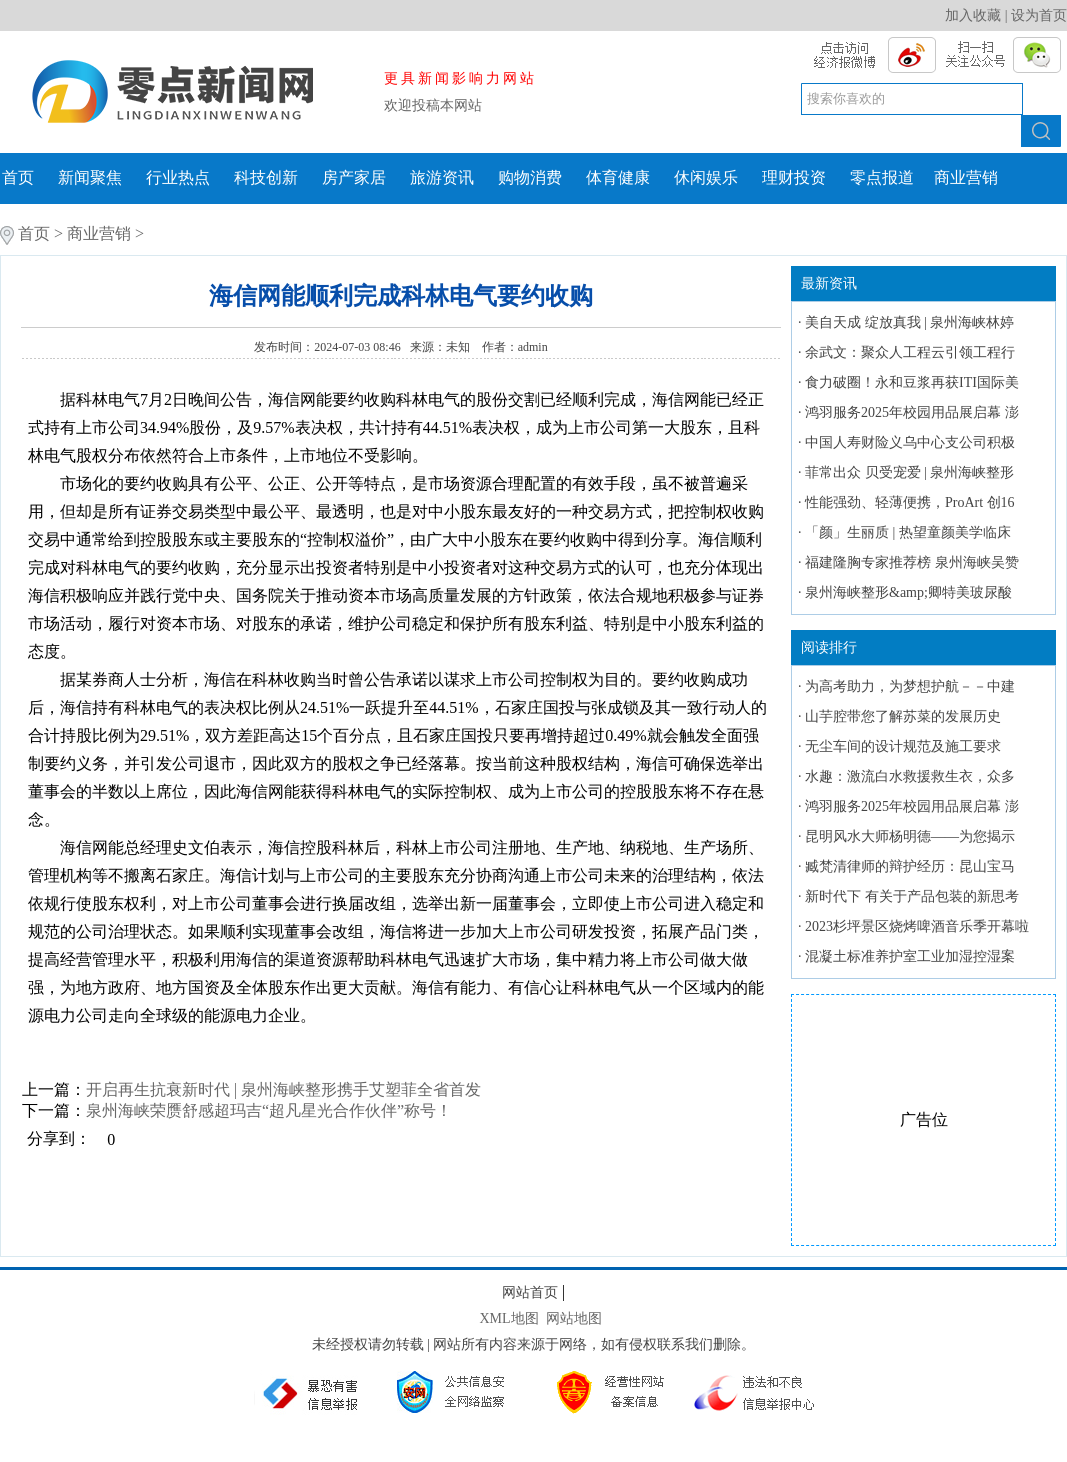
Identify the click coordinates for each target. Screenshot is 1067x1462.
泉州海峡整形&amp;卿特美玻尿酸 (908, 592)
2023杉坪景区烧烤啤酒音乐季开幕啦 (917, 926)
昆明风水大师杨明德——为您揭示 (910, 836)
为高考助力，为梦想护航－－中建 (910, 686)
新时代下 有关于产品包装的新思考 (912, 896)
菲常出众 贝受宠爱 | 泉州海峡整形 (909, 472)
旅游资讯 (442, 177)
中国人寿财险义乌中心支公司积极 (910, 442)
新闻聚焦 (90, 177)
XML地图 (508, 1318)
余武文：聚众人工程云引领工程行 (910, 352)
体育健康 (618, 177)
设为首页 (1039, 15)
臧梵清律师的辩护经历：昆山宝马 (910, 866)
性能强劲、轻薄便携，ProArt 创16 (910, 502)
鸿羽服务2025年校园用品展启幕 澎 (912, 412)
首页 (18, 177)
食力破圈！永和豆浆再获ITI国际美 (912, 382)
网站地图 (574, 1318)
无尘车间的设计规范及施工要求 (903, 746)
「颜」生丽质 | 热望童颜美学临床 (908, 532)
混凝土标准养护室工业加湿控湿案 (910, 956)
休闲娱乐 (706, 177)
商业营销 (966, 177)
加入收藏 (973, 15)
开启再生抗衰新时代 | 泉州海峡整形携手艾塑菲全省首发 (283, 1089)
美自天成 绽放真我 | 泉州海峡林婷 (909, 322)
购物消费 (530, 177)
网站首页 (530, 1292)
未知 (459, 347)
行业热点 (178, 177)
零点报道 (882, 177)
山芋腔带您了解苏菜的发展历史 (903, 716)
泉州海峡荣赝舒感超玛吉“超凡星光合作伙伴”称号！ (269, 1110)
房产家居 (354, 177)
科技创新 (266, 177)
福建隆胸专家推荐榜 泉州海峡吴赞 (912, 562)
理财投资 (794, 177)
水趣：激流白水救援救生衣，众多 (910, 776)
